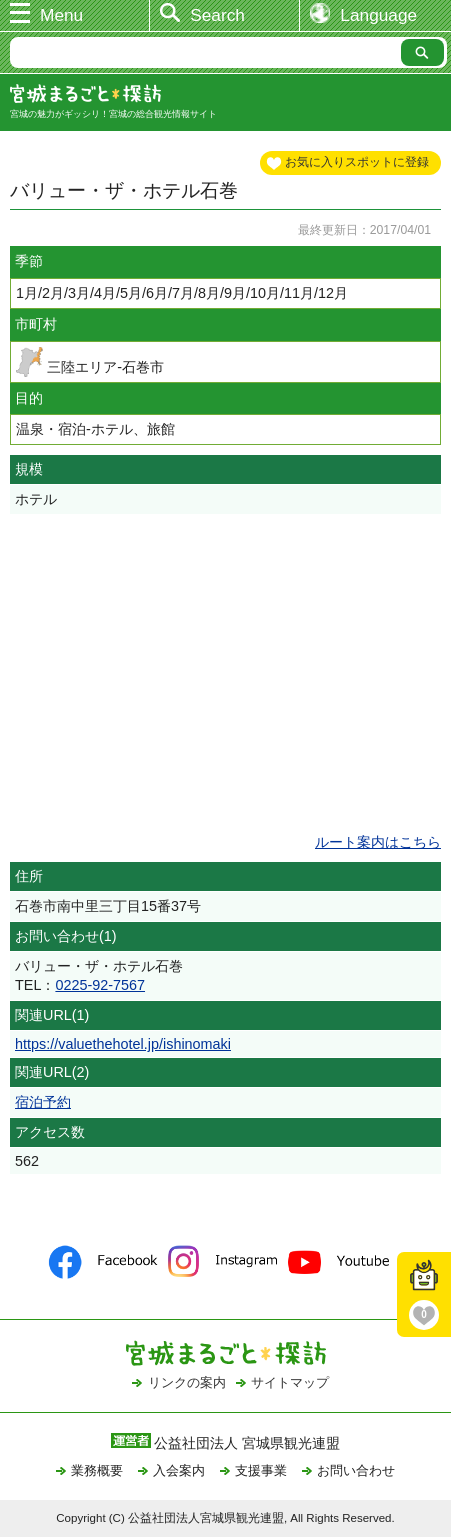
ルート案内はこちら (378, 842)
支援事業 (261, 1470)
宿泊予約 (43, 1102)
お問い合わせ (356, 1470)
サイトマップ (290, 1382)
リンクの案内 (187, 1382)
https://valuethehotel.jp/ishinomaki (123, 1044)
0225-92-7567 (100, 985)
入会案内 (179, 1470)
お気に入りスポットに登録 (357, 162)
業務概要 (97, 1470)
